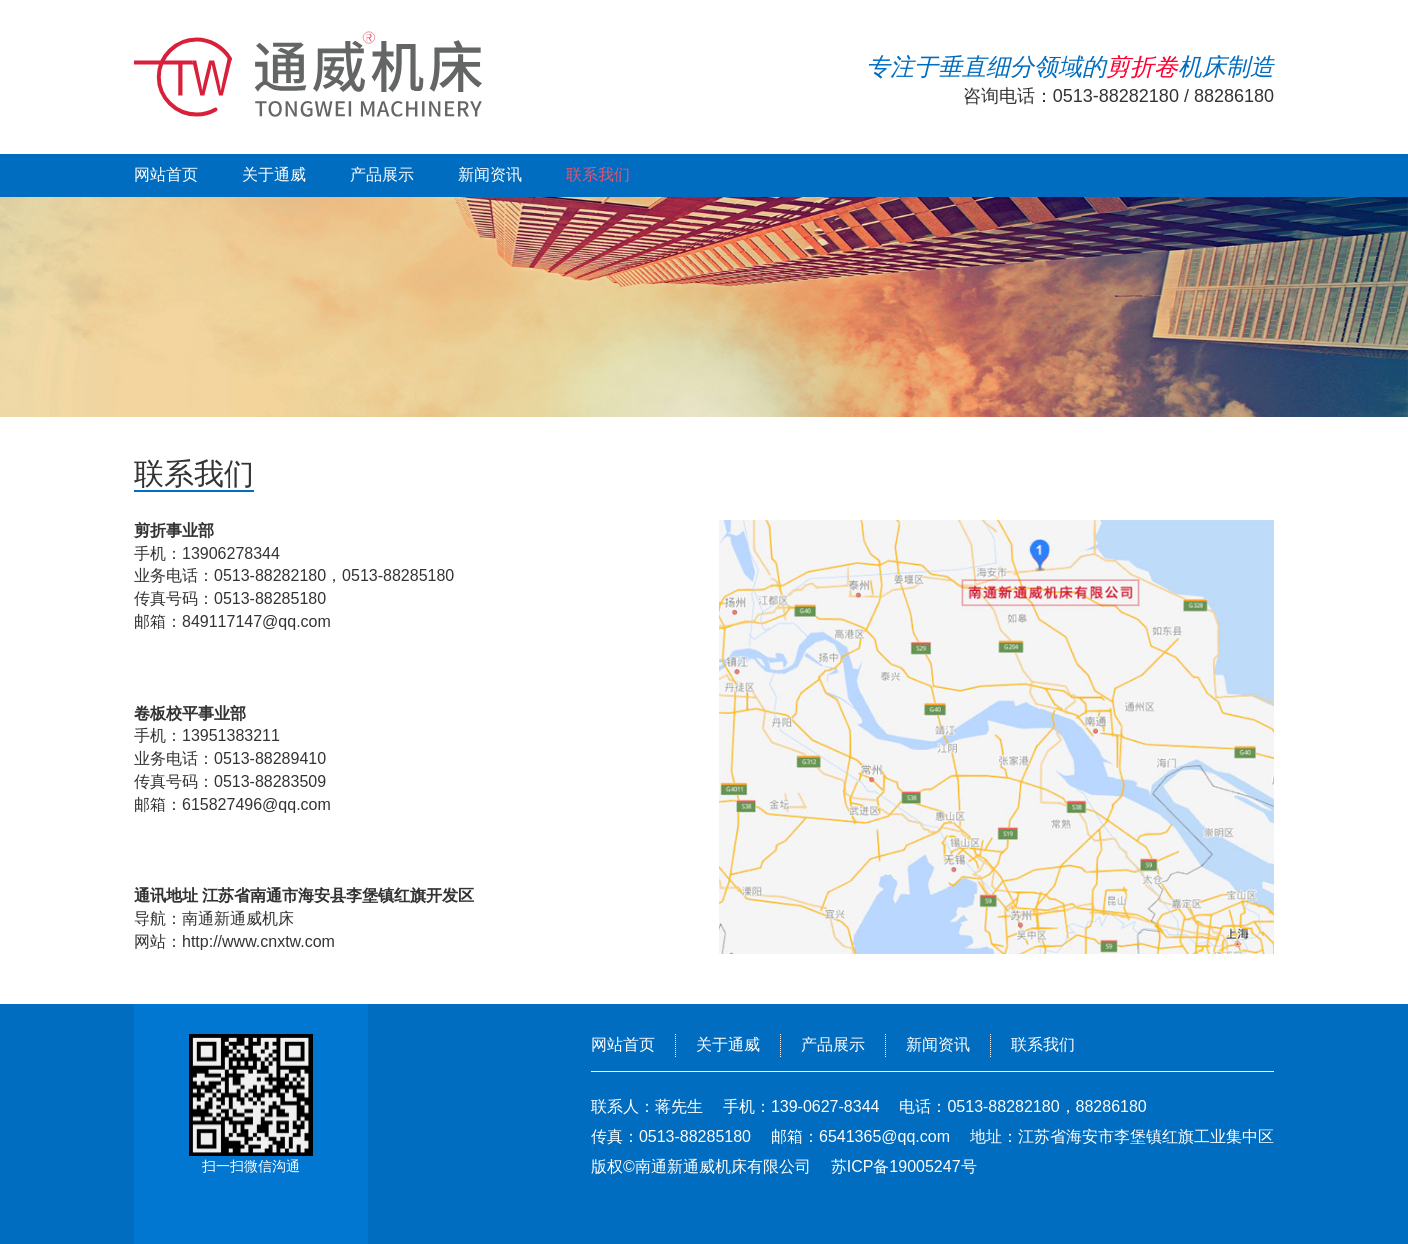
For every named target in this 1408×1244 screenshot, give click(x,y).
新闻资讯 (490, 174)
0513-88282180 (1116, 96)
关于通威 (274, 174)
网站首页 (166, 174)
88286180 (1234, 96)
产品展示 (382, 174)
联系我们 (598, 174)
